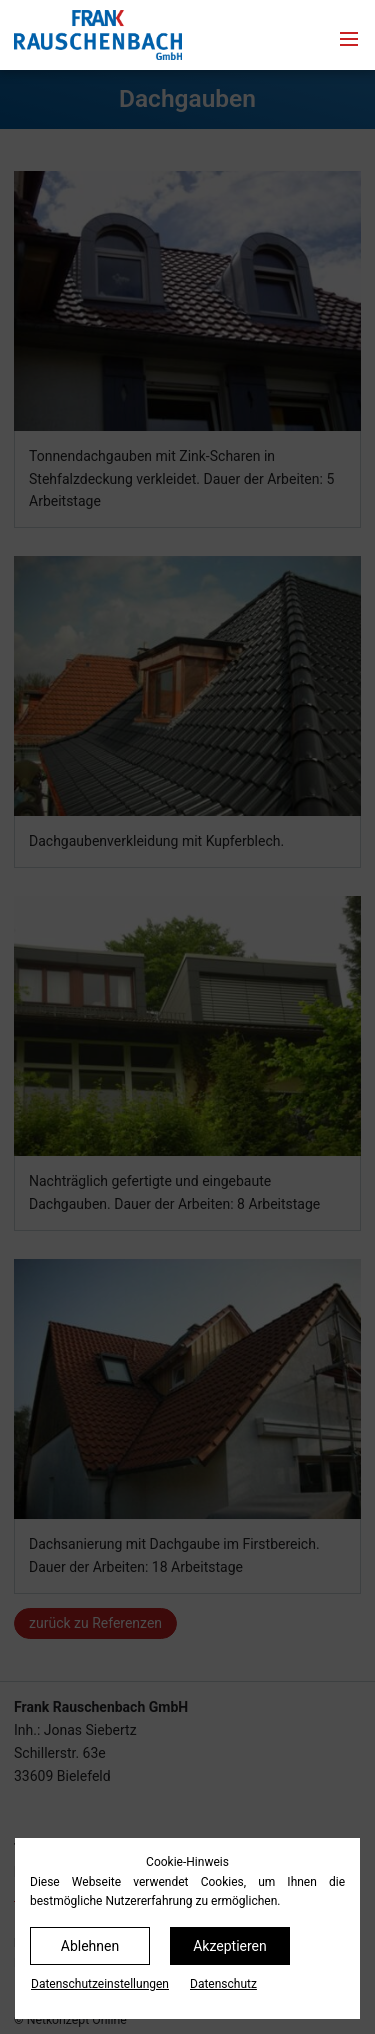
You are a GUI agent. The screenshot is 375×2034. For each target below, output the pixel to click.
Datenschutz (223, 1984)
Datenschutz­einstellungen (100, 1984)
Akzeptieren (230, 1946)
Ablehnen (90, 1946)
